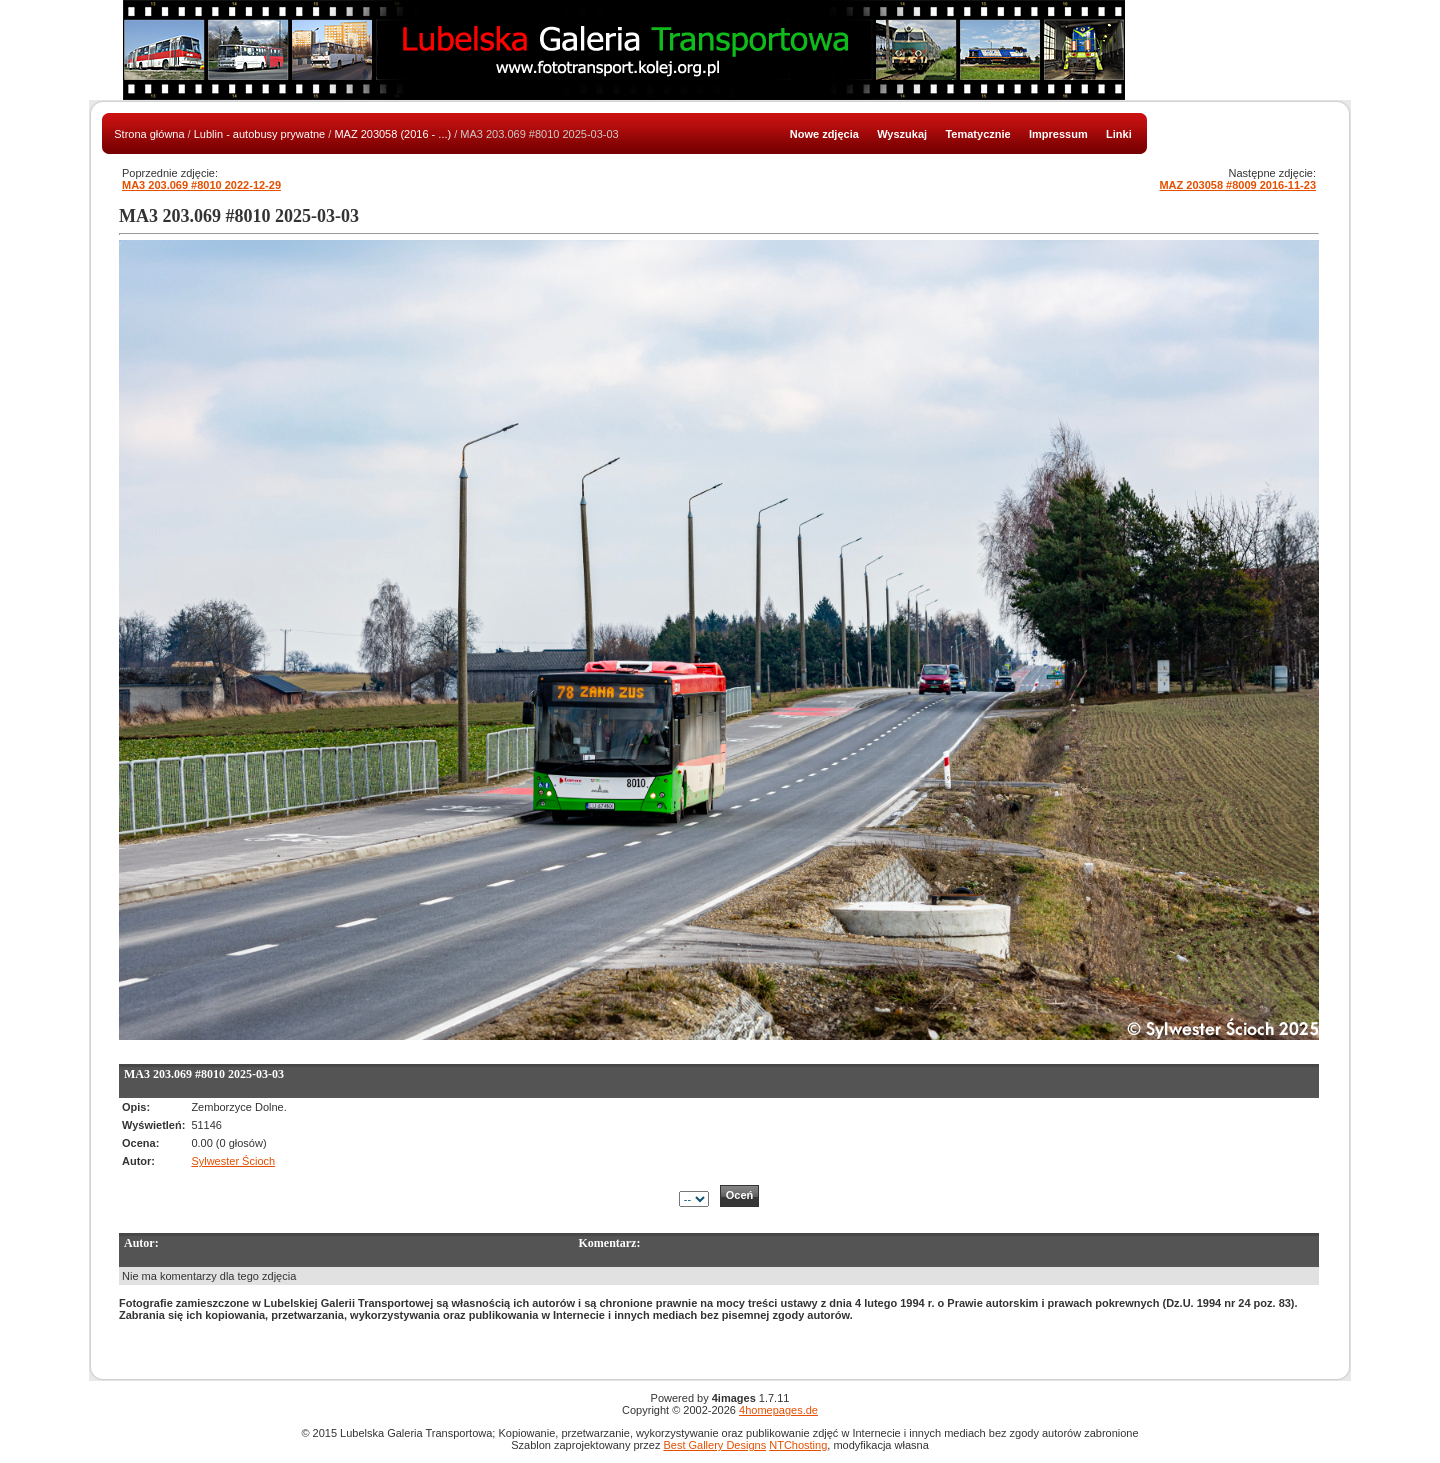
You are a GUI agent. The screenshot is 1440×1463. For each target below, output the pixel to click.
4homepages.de (778, 1410)
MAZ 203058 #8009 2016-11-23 (1237, 185)
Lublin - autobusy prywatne (259, 134)
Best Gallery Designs (714, 1445)
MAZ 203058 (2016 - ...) (392, 134)
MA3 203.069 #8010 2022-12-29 (201, 185)
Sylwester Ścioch (233, 1161)
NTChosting (798, 1445)
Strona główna (149, 134)
